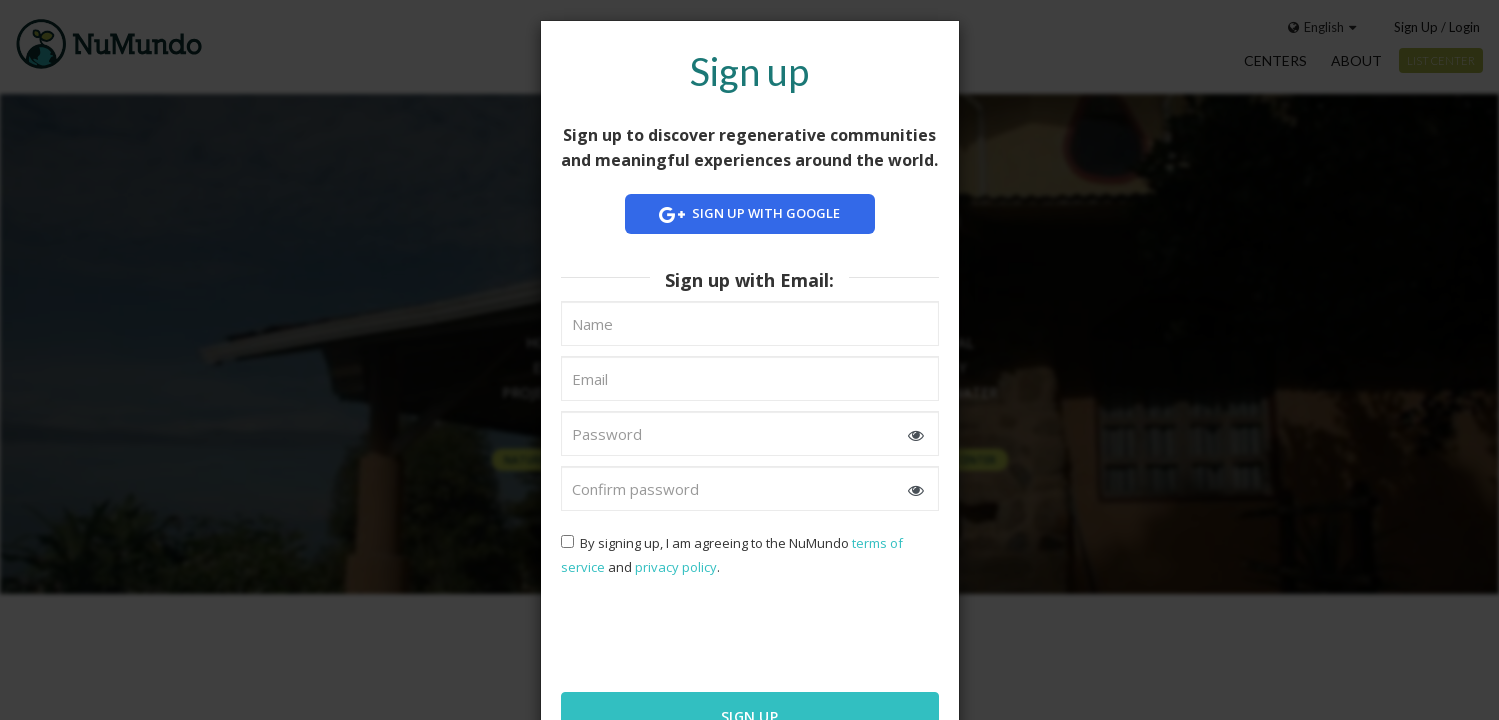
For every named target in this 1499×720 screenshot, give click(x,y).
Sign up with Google (750, 214)
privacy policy (676, 567)
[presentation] (690, 632)
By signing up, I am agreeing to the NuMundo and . (732, 554)
